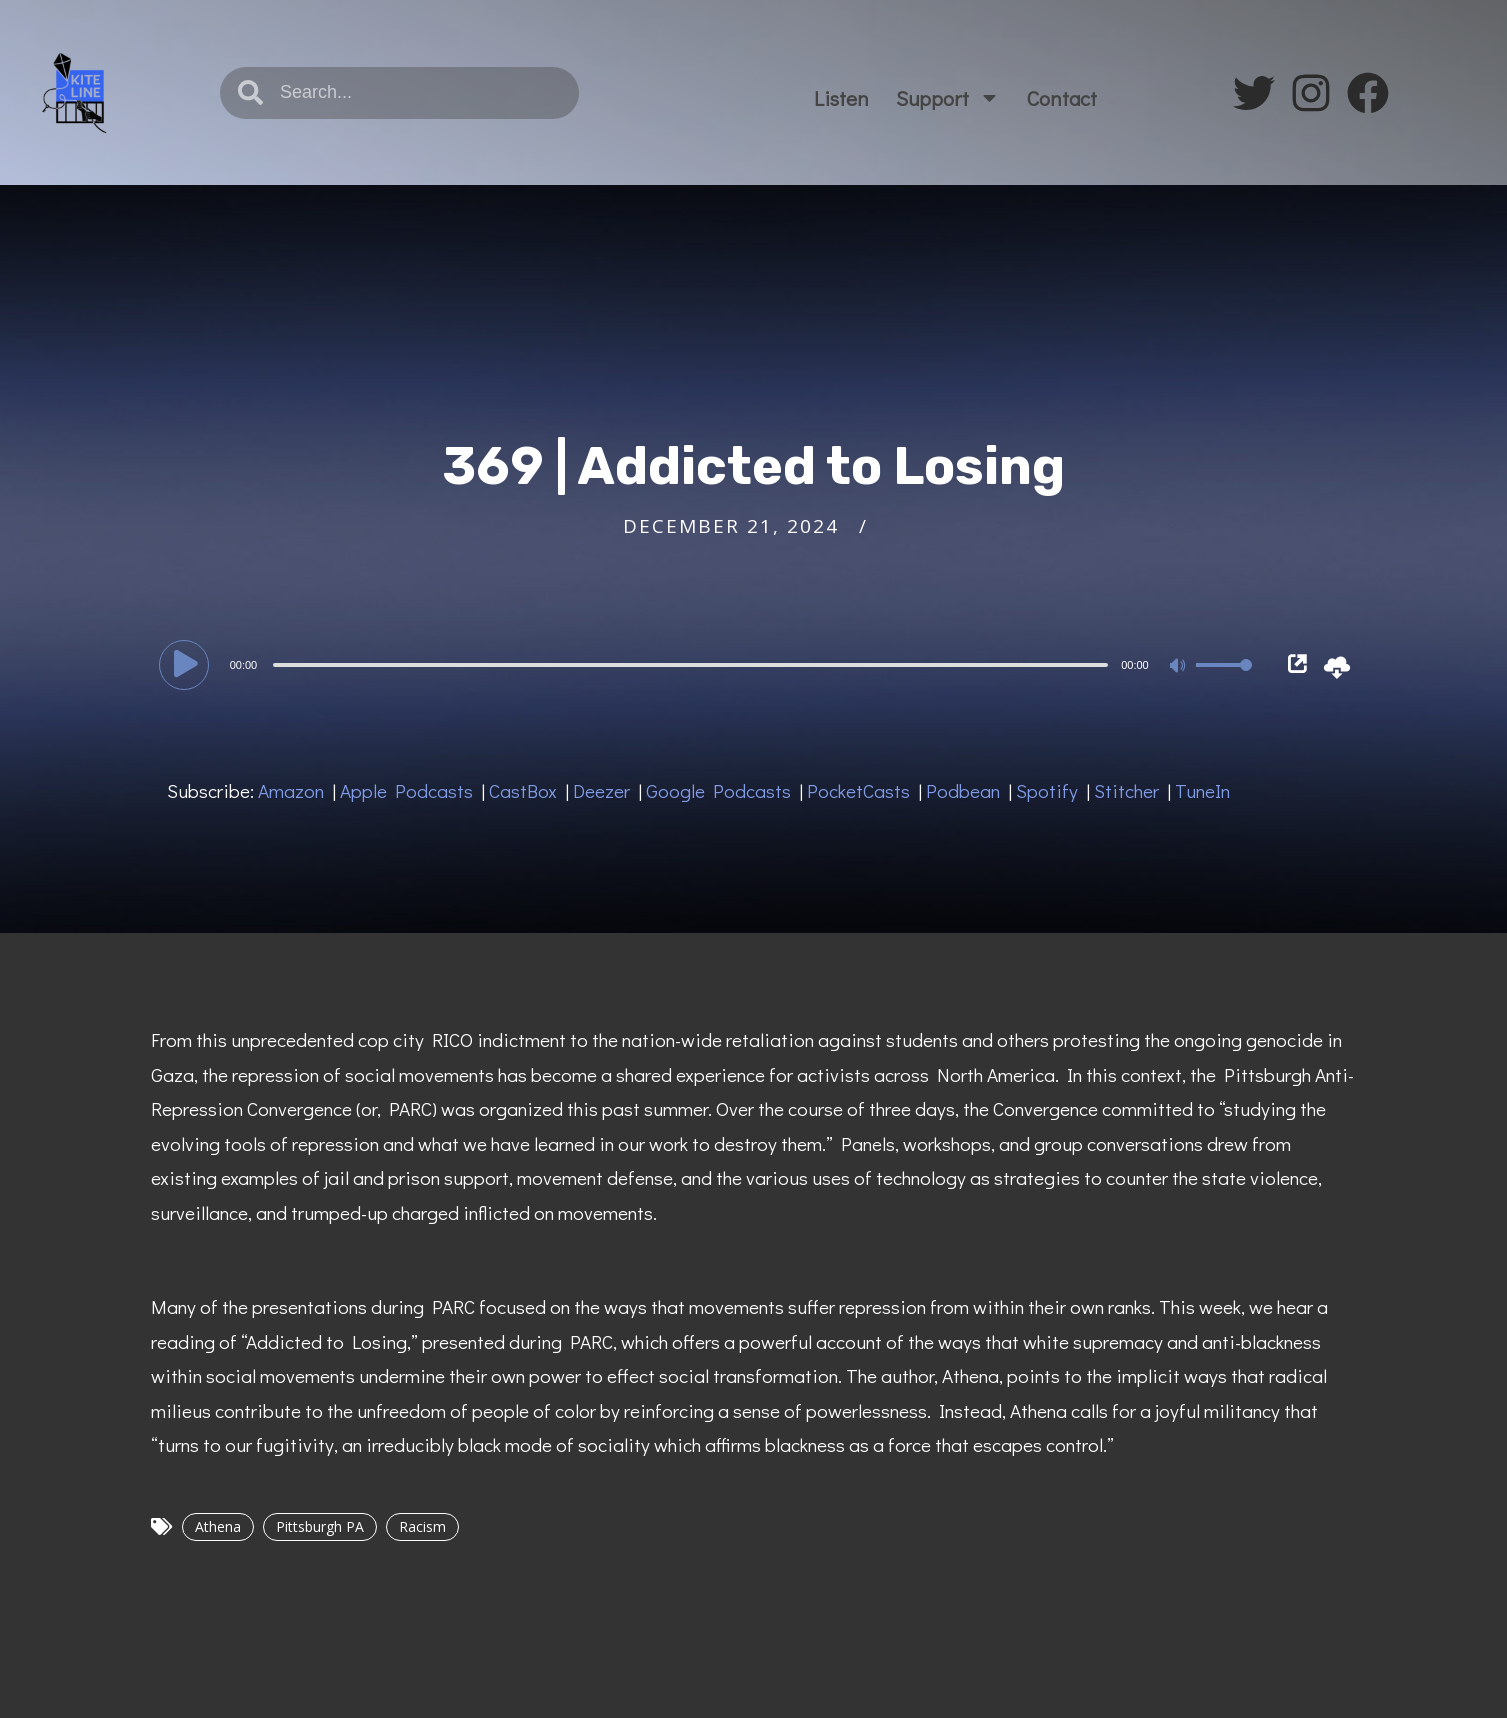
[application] (709, 664)
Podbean (963, 790)
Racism (422, 1526)
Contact (1062, 98)
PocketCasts (858, 790)
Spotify (1047, 790)
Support (948, 97)
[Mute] (1180, 667)
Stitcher (1126, 790)
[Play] (187, 664)
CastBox (523, 790)
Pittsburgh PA (320, 1526)
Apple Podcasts (406, 790)
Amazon (291, 790)
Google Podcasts (718, 790)
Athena (218, 1526)
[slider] (690, 665)
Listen (841, 98)
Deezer (601, 790)
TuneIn (1202, 790)
